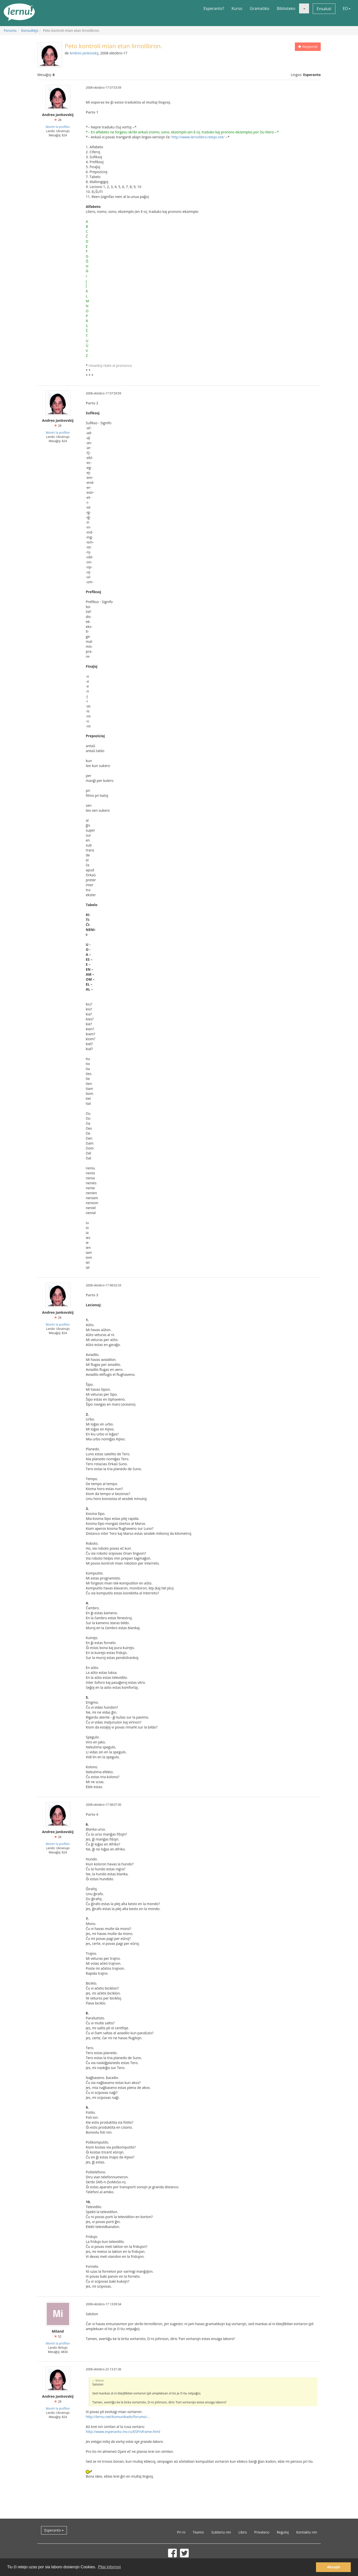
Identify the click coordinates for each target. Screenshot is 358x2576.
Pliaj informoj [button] (109, 2567)
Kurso (236, 8)
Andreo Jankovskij (84, 53)
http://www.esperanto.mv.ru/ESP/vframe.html (123, 2431)
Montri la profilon (58, 127)
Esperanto (54, 2530)
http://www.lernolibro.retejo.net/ (197, 137)
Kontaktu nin (306, 2532)
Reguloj (283, 2532)
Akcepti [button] (333, 2567)
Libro (242, 2532)
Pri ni (181, 2532)
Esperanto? (214, 8)
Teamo (198, 2532)
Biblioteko (286, 8)
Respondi (307, 46)
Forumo (10, 30)
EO (347, 8)
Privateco (261, 2532)
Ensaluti (324, 8)
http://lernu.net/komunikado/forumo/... (118, 2416)
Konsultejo (29, 30)
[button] (304, 8)
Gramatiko (259, 8)
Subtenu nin (221, 2532)
